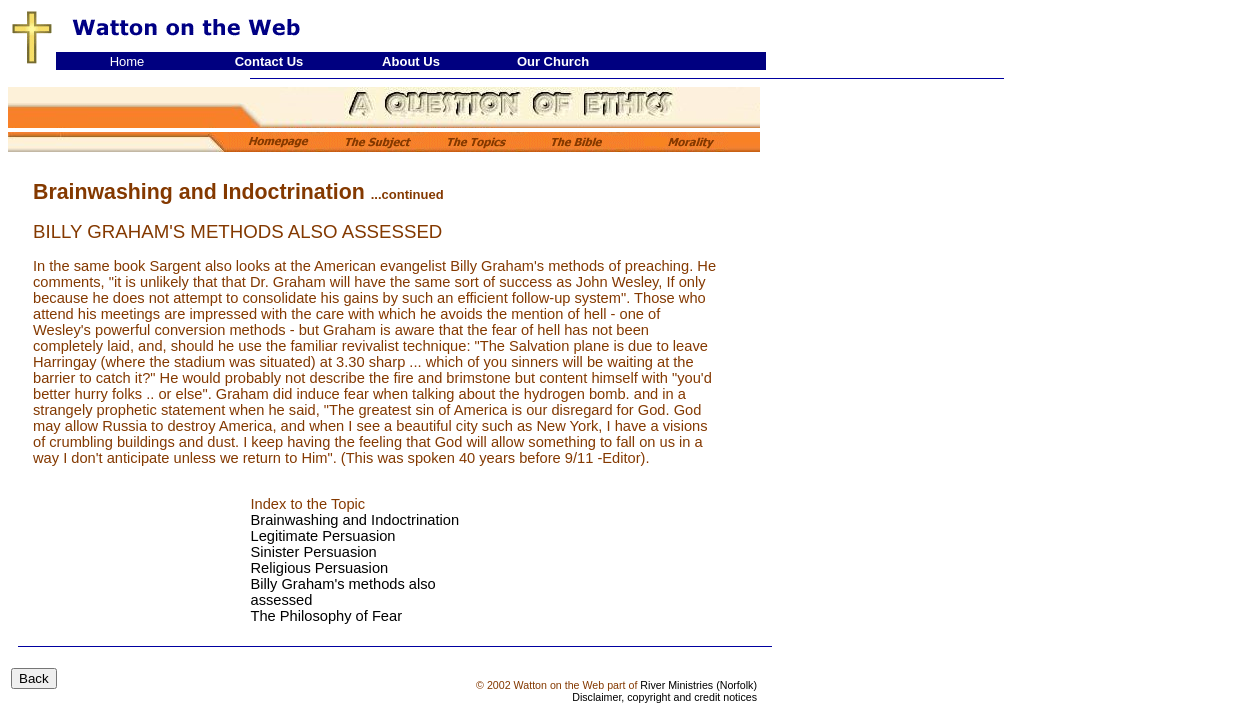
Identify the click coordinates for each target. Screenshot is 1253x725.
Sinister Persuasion (314, 552)
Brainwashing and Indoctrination (355, 520)
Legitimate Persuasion (323, 536)
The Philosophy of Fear (327, 616)
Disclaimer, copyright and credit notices (664, 697)
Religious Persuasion (320, 568)
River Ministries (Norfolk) (698, 685)
